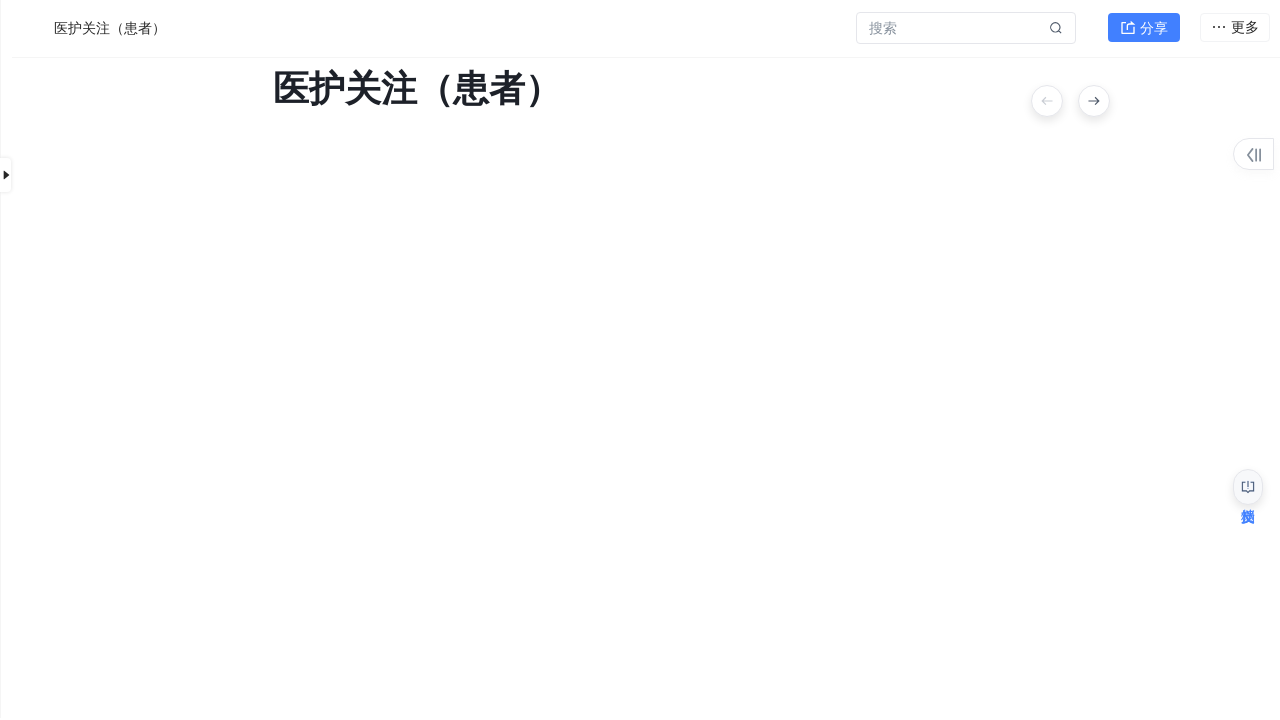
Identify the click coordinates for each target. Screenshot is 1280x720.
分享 (1144, 26)
